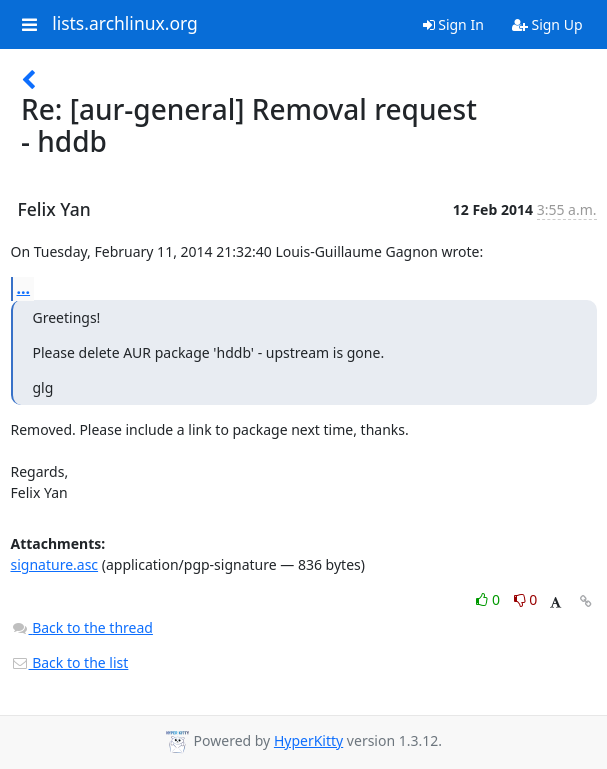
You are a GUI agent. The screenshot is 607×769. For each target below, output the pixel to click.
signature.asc (55, 564)
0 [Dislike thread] (526, 599)
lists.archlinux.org (125, 24)
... (24, 288)
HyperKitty (308, 740)
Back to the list (70, 662)
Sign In (453, 24)
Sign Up (547, 24)
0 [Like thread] (489, 599)
